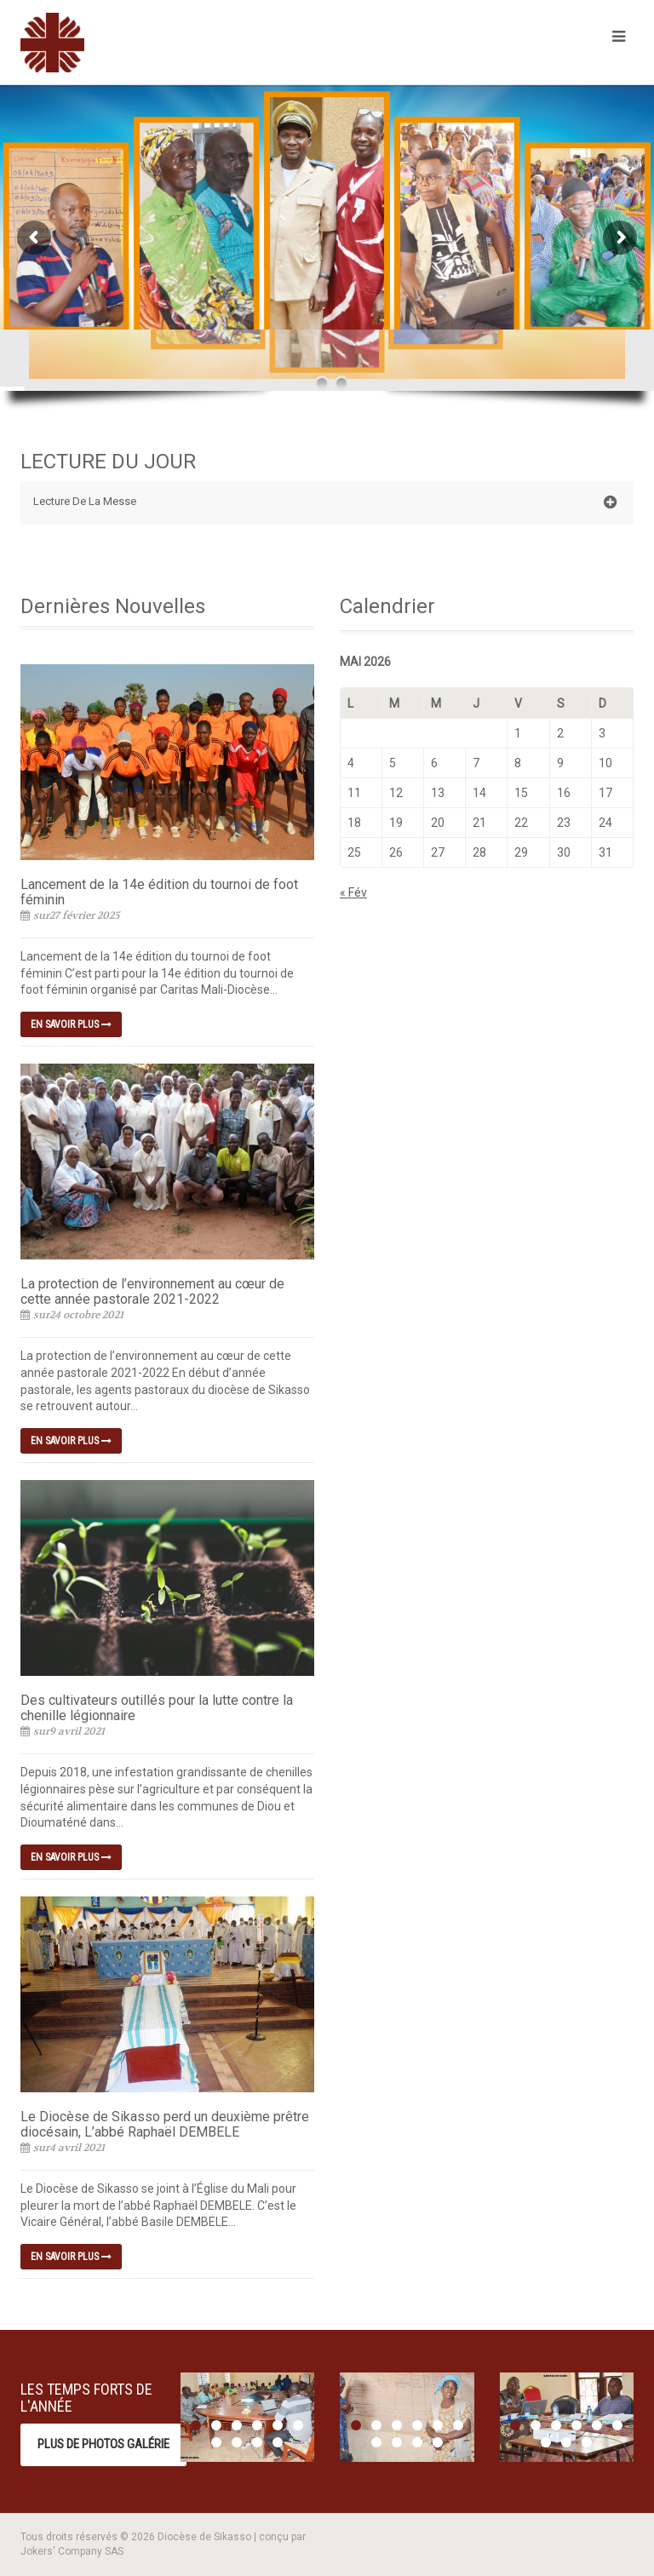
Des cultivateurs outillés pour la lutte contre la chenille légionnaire (156, 1708)
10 (277, 2442)
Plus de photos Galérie (103, 2444)
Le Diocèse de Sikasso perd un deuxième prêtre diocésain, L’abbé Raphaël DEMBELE (164, 2124)
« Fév (353, 892)
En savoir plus (71, 1024)
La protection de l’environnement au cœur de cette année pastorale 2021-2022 (152, 1291)
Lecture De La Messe (325, 502)
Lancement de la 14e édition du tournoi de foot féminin (159, 892)
